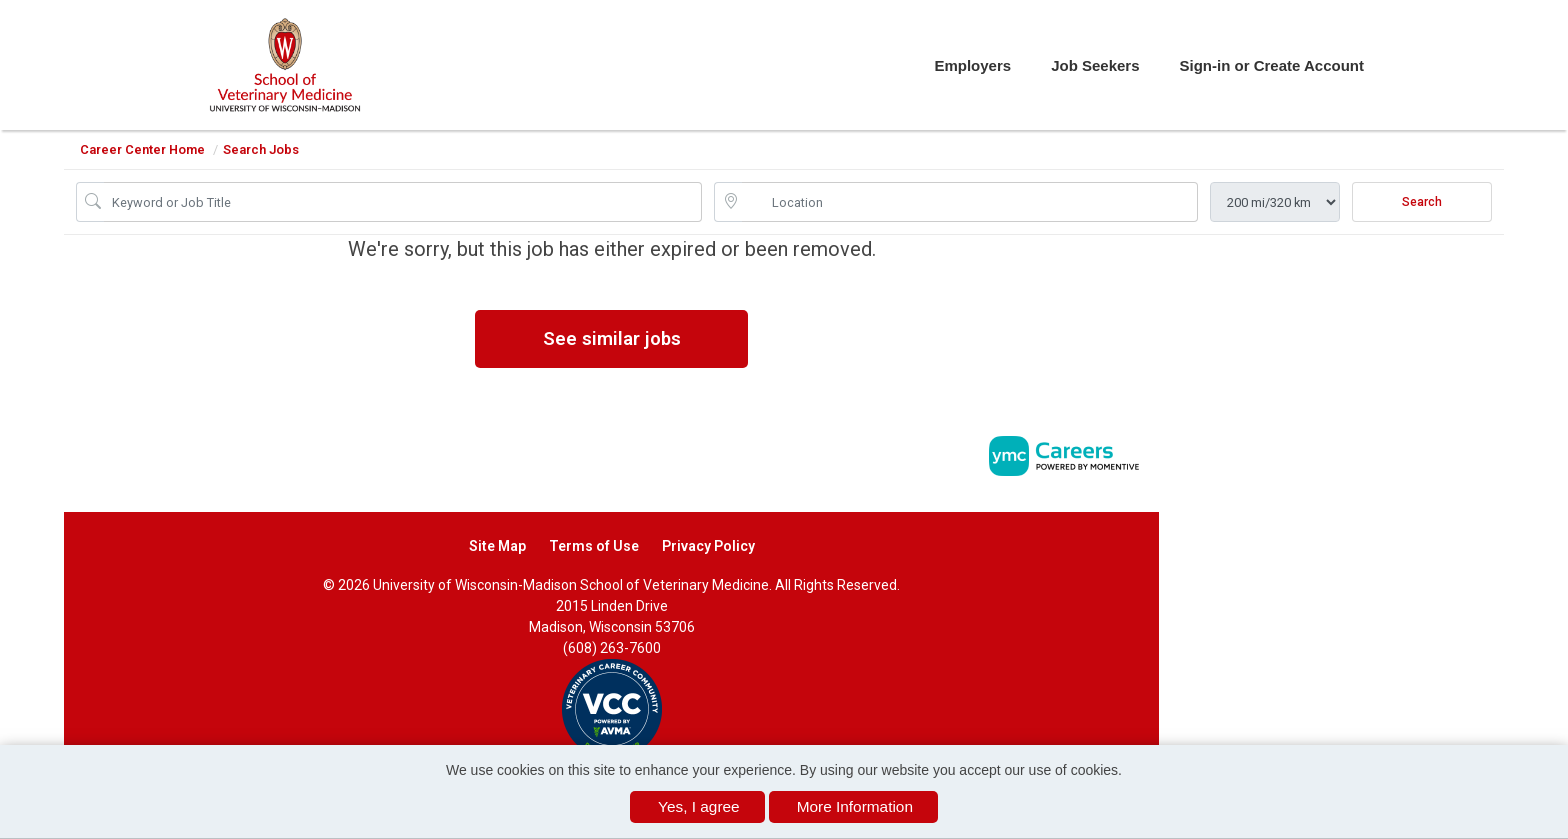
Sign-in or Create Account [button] (1272, 65)
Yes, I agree (699, 806)
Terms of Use (594, 546)
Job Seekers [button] (1095, 65)
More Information (855, 806)
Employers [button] (972, 65)
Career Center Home (142, 149)
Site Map (497, 546)
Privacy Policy (708, 546)
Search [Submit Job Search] (1422, 202)
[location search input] (970, 202)
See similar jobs (612, 338)
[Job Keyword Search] (403, 202)
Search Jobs (261, 149)
